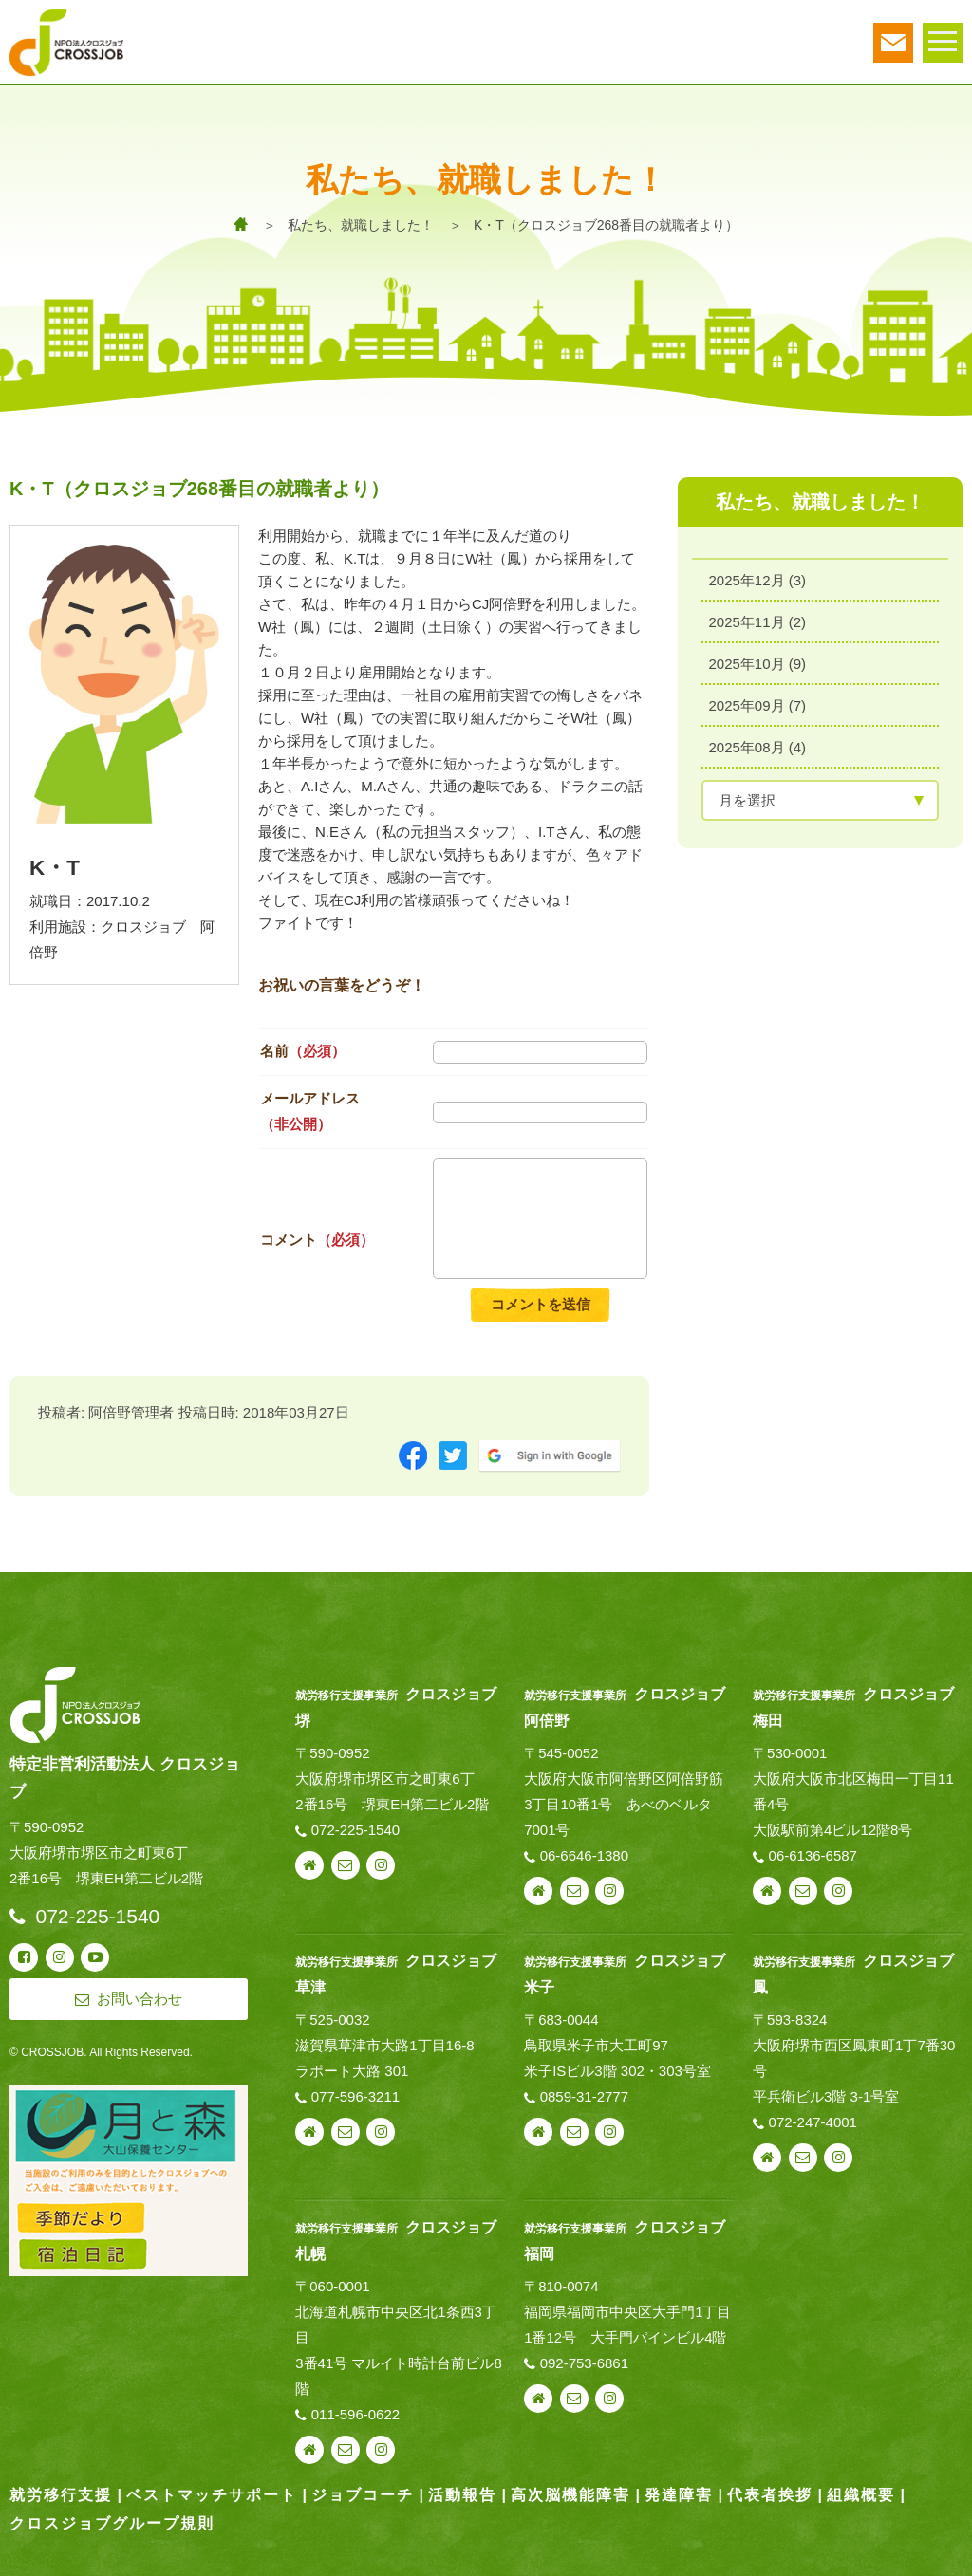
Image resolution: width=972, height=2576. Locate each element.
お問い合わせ (345, 1865)
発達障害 (679, 2495)
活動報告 (462, 2495)
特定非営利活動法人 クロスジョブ (124, 1778)
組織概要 (861, 2495)
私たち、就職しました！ (361, 224)
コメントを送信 (540, 1304)
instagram (380, 1865)
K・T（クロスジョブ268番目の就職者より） (606, 224)
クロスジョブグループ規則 (112, 2523)
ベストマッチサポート (211, 2495)
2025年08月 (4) (758, 747)
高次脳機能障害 (570, 2495)
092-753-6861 (584, 2363)
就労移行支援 (60, 2495)
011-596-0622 (355, 2414)
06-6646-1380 (584, 1855)
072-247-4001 (813, 2122)
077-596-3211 (355, 2096)
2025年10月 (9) (758, 664)
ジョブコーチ (362, 2495)
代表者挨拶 (770, 2495)
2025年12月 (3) (758, 580)
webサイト (309, 1865)
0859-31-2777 (584, 2096)
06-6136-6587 (813, 1855)
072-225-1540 (355, 1830)
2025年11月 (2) (758, 622)
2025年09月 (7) (758, 705)
